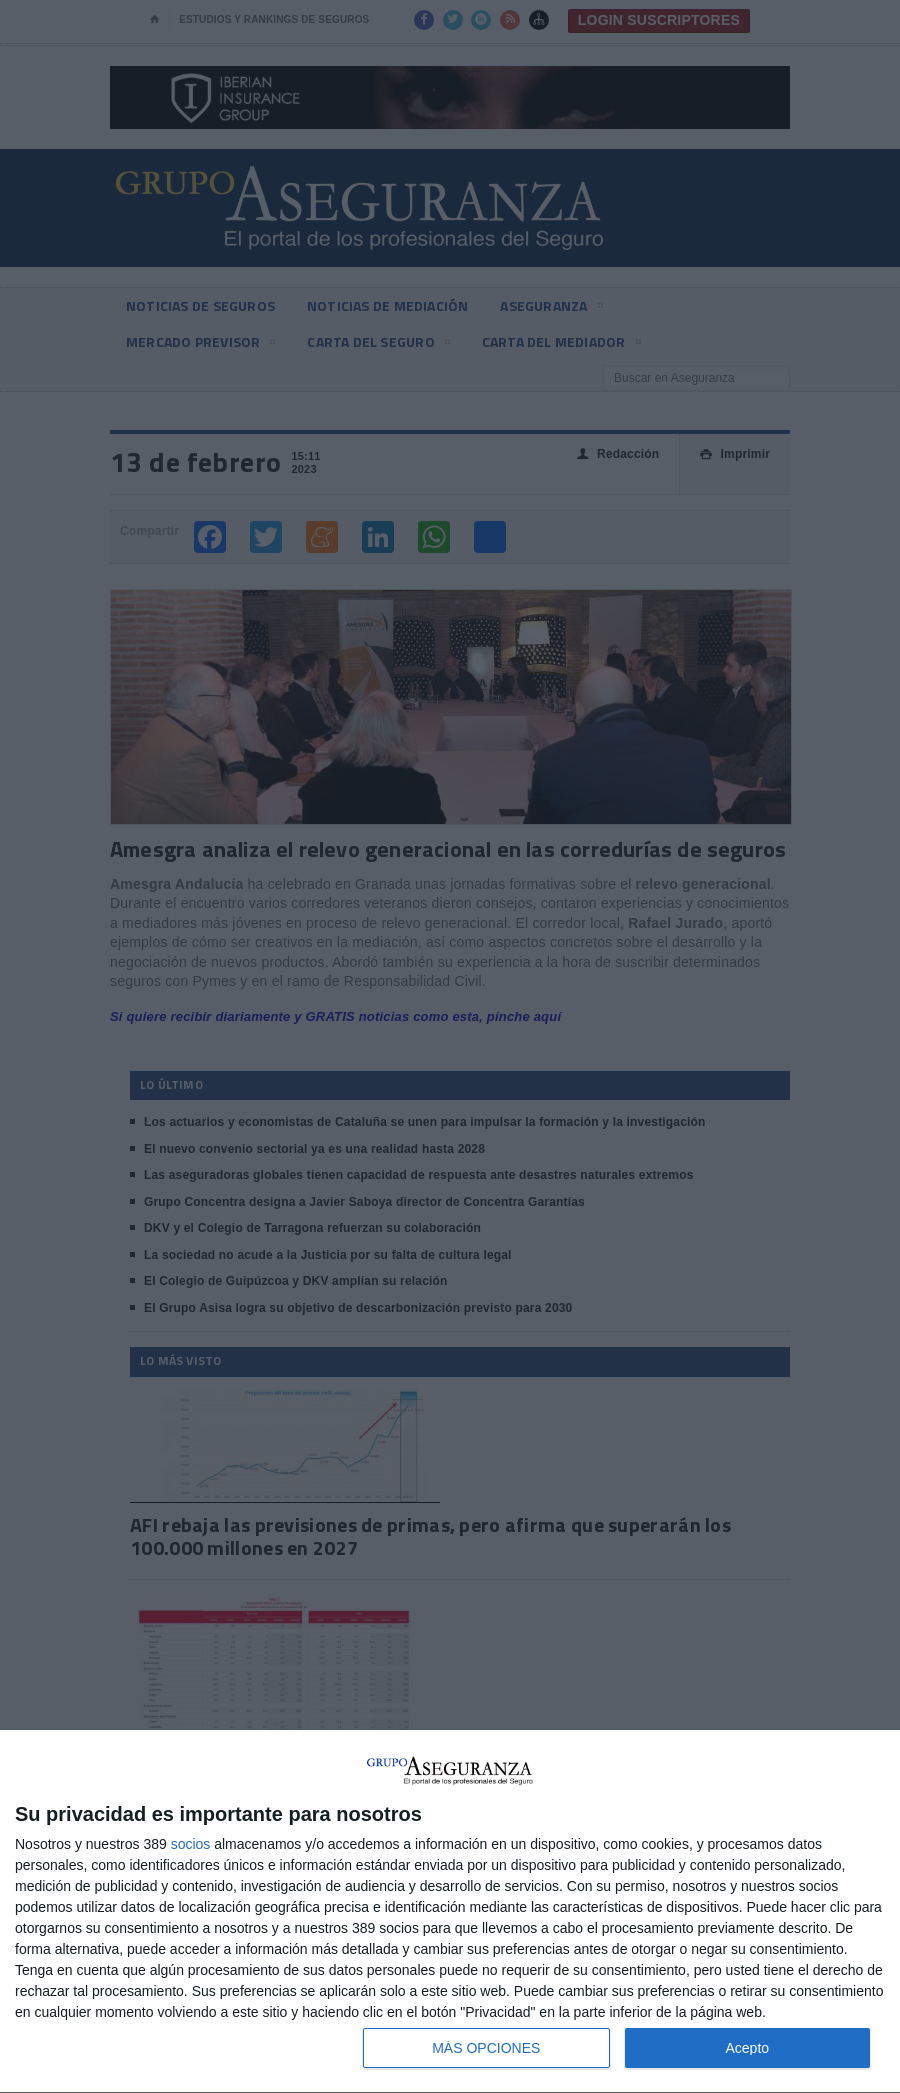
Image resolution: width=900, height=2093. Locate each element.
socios (191, 1844)
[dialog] (450, 1912)
